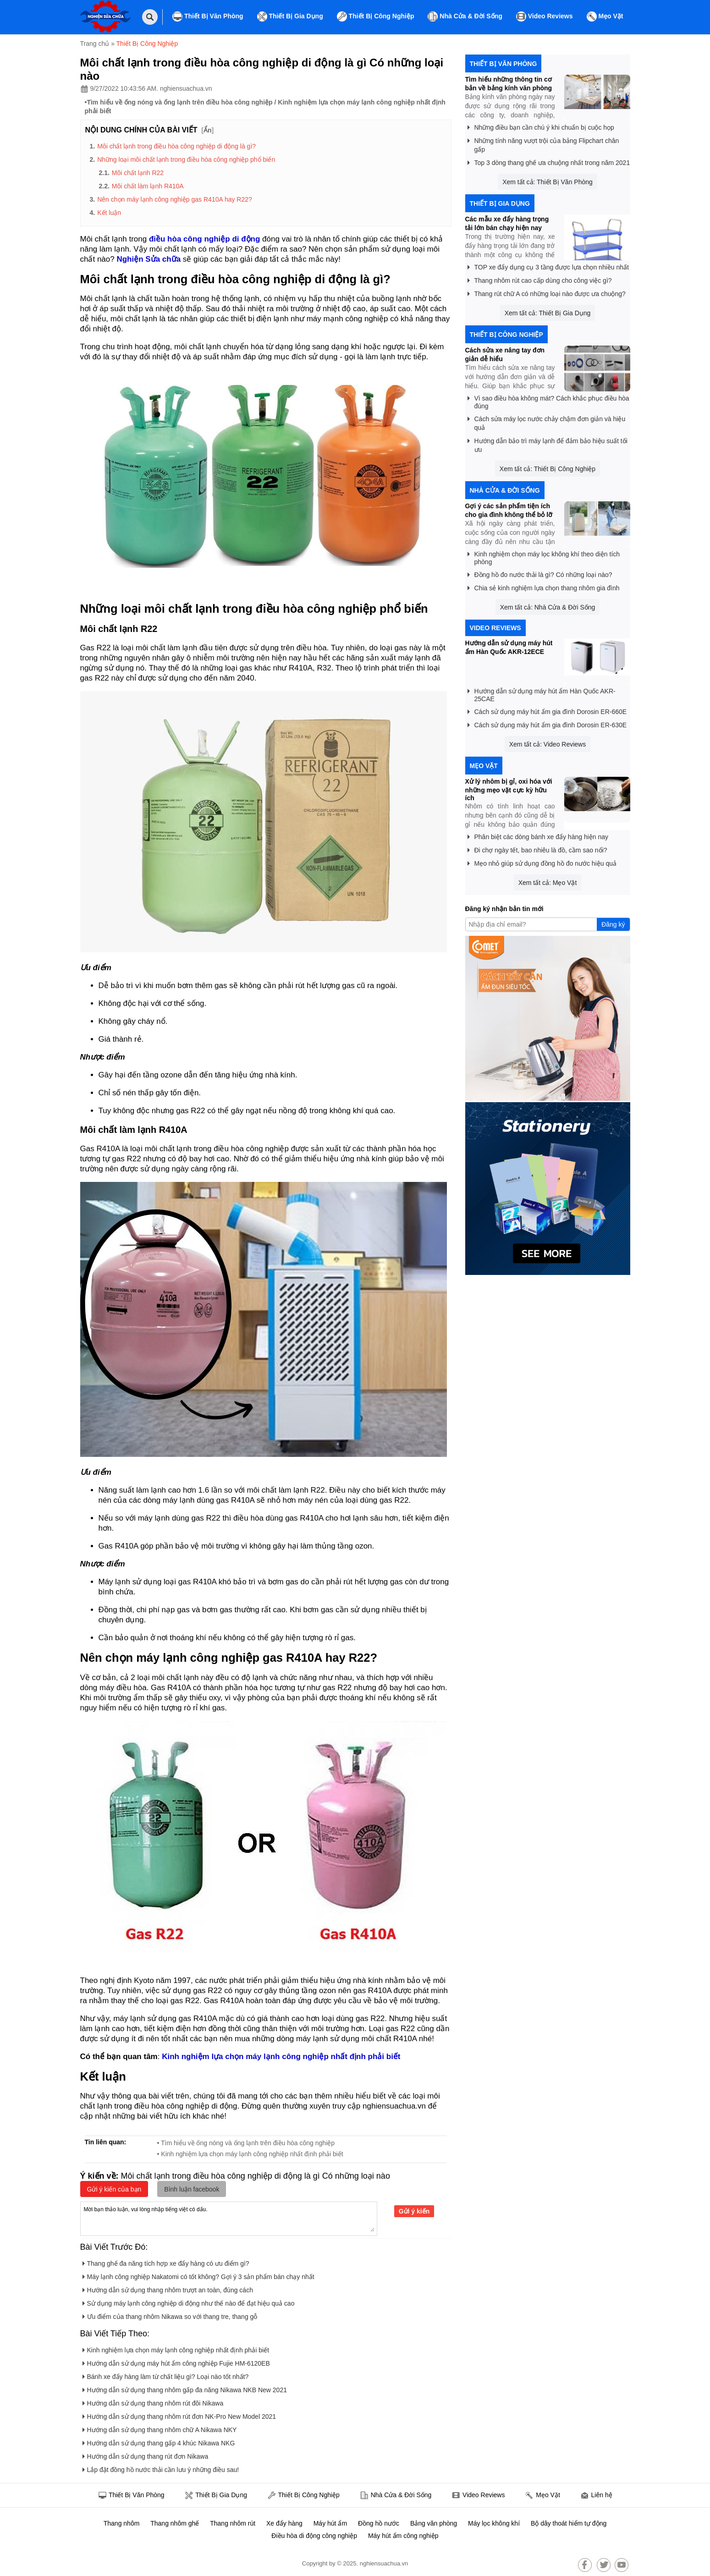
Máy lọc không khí (494, 2523)
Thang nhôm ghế (174, 2523)
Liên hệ (596, 2495)
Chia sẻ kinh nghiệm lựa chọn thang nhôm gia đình (544, 586)
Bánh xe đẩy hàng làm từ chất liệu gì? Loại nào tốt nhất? (166, 2375)
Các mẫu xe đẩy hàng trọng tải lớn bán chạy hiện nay (507, 223)
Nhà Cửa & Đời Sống (465, 16)
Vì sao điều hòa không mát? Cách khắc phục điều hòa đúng (548, 400)
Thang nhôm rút (232, 2523)
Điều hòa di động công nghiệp (314, 2535)
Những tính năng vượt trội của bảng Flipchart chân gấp (543, 143)
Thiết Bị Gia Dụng (290, 16)
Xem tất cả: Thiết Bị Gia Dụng (548, 313)
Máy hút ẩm (330, 2523)
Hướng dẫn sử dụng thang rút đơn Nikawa (146, 2455)
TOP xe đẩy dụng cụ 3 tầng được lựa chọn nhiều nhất (548, 265)
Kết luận (109, 212)
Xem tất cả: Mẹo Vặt (547, 882)
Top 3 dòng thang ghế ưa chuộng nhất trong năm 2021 (549, 161)
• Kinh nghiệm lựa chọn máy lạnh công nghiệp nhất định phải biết (250, 2154)
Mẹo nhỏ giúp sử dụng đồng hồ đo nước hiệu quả (542, 862)
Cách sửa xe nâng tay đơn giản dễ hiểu (505, 354)
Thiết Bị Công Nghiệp (375, 16)
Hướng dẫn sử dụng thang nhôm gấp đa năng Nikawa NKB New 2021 (185, 2388)
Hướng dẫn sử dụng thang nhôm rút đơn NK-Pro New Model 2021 (179, 2415)
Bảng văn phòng (433, 2523)
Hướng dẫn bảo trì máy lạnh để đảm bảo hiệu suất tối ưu (547, 443)
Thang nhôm (122, 2523)
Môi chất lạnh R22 (138, 172)
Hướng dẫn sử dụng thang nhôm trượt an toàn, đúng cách (168, 2288)
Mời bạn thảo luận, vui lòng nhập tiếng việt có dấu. (228, 2218)
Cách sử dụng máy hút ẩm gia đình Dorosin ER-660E (547, 710)
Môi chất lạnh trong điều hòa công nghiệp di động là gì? (176, 146)
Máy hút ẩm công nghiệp (403, 2535)
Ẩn (208, 130)
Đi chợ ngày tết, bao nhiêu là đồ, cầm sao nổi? (537, 848)
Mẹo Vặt (605, 16)
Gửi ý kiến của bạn (114, 2189)
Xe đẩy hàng (284, 2523)
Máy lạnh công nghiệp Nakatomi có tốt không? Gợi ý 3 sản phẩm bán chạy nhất (198, 2275)
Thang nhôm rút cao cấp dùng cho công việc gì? (540, 279)
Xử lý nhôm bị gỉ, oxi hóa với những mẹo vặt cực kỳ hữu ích (508, 790)
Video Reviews (544, 16)
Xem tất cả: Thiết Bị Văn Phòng (547, 182)
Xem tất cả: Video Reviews (547, 744)
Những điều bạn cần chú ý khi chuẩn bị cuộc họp (541, 126)
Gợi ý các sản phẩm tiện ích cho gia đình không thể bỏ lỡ (509, 510)
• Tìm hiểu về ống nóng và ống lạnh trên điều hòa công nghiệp (246, 2143)
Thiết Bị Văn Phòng (207, 16)
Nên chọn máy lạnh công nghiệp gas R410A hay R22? (174, 199)
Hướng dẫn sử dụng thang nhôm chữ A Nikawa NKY (160, 2428)
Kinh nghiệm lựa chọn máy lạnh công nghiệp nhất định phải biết (176, 2348)
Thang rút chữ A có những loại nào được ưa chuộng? (547, 292)
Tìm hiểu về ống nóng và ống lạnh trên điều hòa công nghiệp (179, 102)
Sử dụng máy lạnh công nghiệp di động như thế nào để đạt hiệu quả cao (189, 2301)
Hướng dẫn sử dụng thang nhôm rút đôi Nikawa (153, 2401)
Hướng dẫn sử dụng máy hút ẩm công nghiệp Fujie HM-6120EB (176, 2361)
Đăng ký (613, 924)
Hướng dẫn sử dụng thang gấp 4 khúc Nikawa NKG (159, 2441)
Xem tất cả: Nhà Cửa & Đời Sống (547, 607)
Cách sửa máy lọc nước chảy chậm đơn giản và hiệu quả (547, 421)
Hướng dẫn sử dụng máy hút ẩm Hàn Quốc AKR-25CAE (542, 693)
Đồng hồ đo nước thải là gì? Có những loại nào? (540, 573)
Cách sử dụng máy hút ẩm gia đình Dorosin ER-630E (547, 723)
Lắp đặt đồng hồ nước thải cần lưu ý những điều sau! (161, 2468)
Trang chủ (95, 43)
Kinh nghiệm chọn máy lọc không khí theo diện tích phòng (544, 556)
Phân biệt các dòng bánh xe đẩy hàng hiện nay (538, 835)
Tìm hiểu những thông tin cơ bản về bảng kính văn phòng (508, 84)
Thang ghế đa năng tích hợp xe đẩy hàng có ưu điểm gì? (166, 2262)
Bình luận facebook (191, 2189)
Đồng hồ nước (378, 2523)
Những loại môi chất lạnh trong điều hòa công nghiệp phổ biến (186, 159)
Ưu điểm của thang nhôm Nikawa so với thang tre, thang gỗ (170, 2315)
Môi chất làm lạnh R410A (148, 186)
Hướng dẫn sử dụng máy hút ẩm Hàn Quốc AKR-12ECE (509, 647)
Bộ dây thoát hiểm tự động (568, 2523)
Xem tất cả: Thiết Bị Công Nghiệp (547, 468)
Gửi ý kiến (414, 2211)
